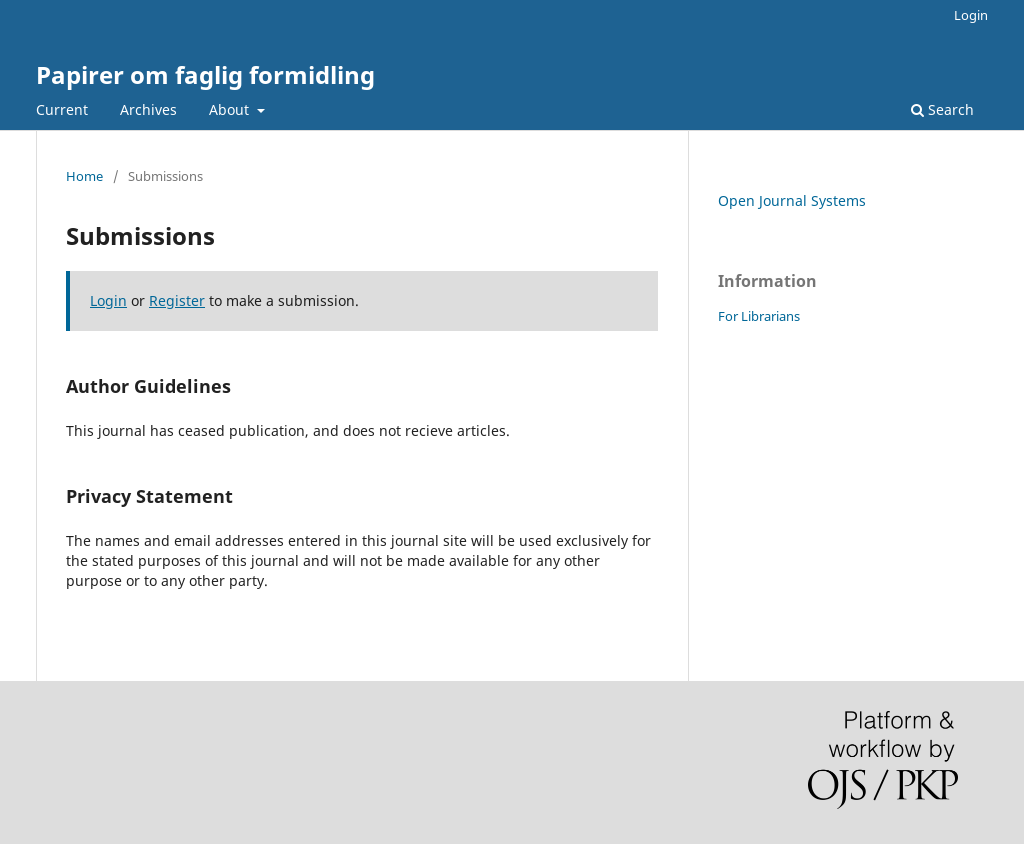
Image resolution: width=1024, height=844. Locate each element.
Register (177, 300)
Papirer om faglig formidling (205, 74)
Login (971, 15)
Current (62, 109)
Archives (148, 109)
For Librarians (759, 316)
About (231, 109)
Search (942, 109)
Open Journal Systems (792, 200)
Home (84, 176)
